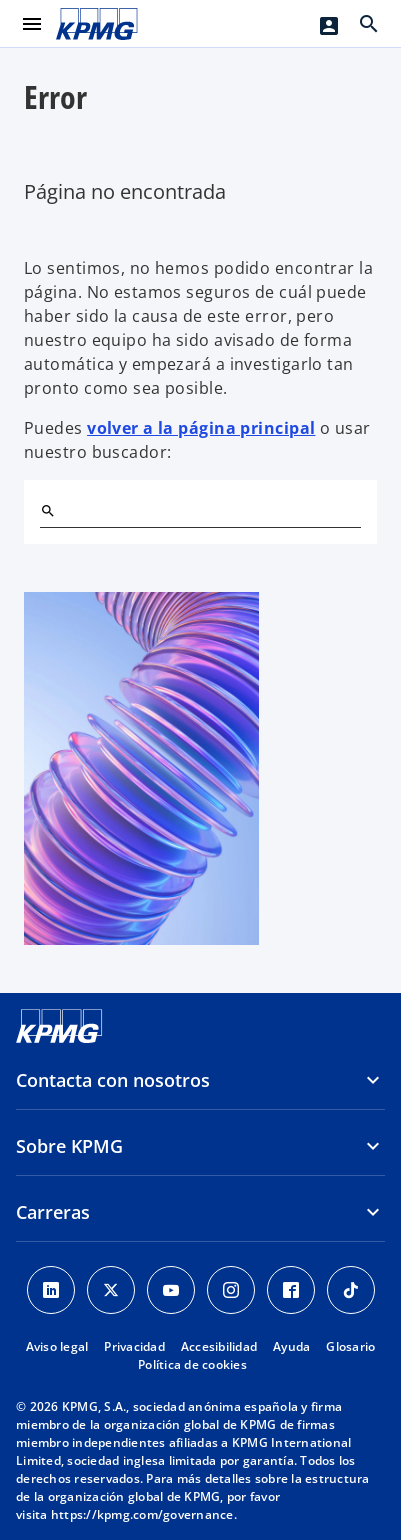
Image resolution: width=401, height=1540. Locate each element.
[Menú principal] (32, 24)
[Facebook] (291, 1290)
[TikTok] (351, 1290)
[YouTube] (171, 1290)
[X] (111, 1290)
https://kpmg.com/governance (142, 1514)
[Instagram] (231, 1290)
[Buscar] (48, 511)
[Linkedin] (51, 1290)
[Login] (329, 26)
